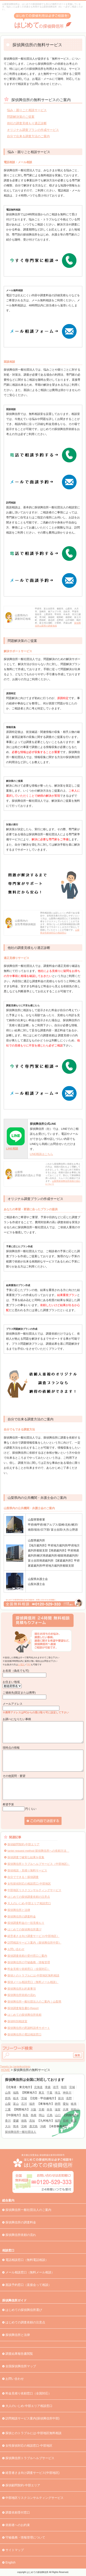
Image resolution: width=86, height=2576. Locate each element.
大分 (8, 2126)
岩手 (56, 2087)
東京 (41, 2092)
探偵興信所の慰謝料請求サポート (28, 2028)
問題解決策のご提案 (20, 116)
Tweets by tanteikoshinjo (15, 2066)
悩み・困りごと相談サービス (27, 110)
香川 (8, 2120)
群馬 (8, 2098)
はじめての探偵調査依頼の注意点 (28, 1896)
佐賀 (74, 2120)
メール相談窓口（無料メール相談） (29, 2272)
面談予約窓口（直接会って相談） (28, 2285)
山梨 (8, 2103)
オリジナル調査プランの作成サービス (33, 130)
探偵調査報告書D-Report (23, 2008)
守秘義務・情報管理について (25, 2537)
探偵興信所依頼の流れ (21, 1995)
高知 (32, 2120)
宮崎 (24, 2126)
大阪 (33, 2109)
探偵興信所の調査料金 (21, 1916)
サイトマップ (14, 2550)
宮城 (72, 2087)
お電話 (21, 1664)
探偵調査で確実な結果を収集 (25, 1857)
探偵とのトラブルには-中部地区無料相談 (33, 1975)
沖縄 (43, 2126)
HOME (5, 2070)
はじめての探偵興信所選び (24, 1929)
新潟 (61, 2098)
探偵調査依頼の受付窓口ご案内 (27, 1955)
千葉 (49, 2092)
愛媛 (16, 2120)
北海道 (38, 2087)
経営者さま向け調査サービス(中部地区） (33, 1936)
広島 (50, 2115)
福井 (32, 2103)
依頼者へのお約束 (17, 2525)
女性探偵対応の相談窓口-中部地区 (29, 1883)
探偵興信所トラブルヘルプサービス (29, 2458)
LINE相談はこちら (41, 1154)
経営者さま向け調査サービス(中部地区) (32, 2472)
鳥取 (25, 2115)
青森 (48, 2087)
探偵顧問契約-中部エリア (23, 1844)
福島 (16, 2092)
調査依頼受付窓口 (17, 2512)
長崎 (66, 2120)
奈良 (49, 2109)
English (10, 2562)
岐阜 (74, 2103)
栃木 (16, 2098)
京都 (41, 2109)
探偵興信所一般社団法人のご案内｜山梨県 (34, 2001)
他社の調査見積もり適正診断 (27, 123)
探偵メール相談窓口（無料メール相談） (32, 1982)
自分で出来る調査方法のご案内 (28, 136)
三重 (8, 2109)
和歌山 (75, 2109)
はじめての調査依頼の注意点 (25, 2322)
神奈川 (67, 2092)
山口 (58, 2115)
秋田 (64, 2087)
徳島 (24, 2120)
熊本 (16, 2126)
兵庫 (66, 2109)
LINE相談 (12, 1148)
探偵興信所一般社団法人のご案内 (28, 2210)
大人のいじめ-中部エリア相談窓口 (29, 1903)
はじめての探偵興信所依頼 (24, 2014)
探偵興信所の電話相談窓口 (24, 2034)
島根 (33, 2115)
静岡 (57, 2103)
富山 (16, 2103)
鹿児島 (33, 2126)
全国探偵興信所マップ (20, 2366)
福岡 (57, 2120)
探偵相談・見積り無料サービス (27, 1870)
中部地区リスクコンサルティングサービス (34, 1890)
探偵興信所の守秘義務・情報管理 (28, 1962)
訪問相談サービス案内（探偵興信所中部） (34, 1942)
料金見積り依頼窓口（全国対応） (28, 1969)
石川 (24, 2103)
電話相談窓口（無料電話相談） (26, 2260)
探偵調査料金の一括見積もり (25, 1922)
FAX (29, 1664)
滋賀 (57, 2109)
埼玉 (57, 2092)
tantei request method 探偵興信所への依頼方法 (38, 1850)
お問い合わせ (15, 1949)
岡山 (42, 2115)
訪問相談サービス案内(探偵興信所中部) (32, 2418)
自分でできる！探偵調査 (23, 1877)
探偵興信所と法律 (18, 1910)
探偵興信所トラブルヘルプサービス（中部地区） (38, 1864)
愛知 (66, 2103)
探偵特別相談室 (17, 2021)
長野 (69, 2098)
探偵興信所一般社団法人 (20, 2131)
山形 (8, 2092)
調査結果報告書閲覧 (19, 2353)
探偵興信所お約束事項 (21, 1988)
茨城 (24, 2098)
